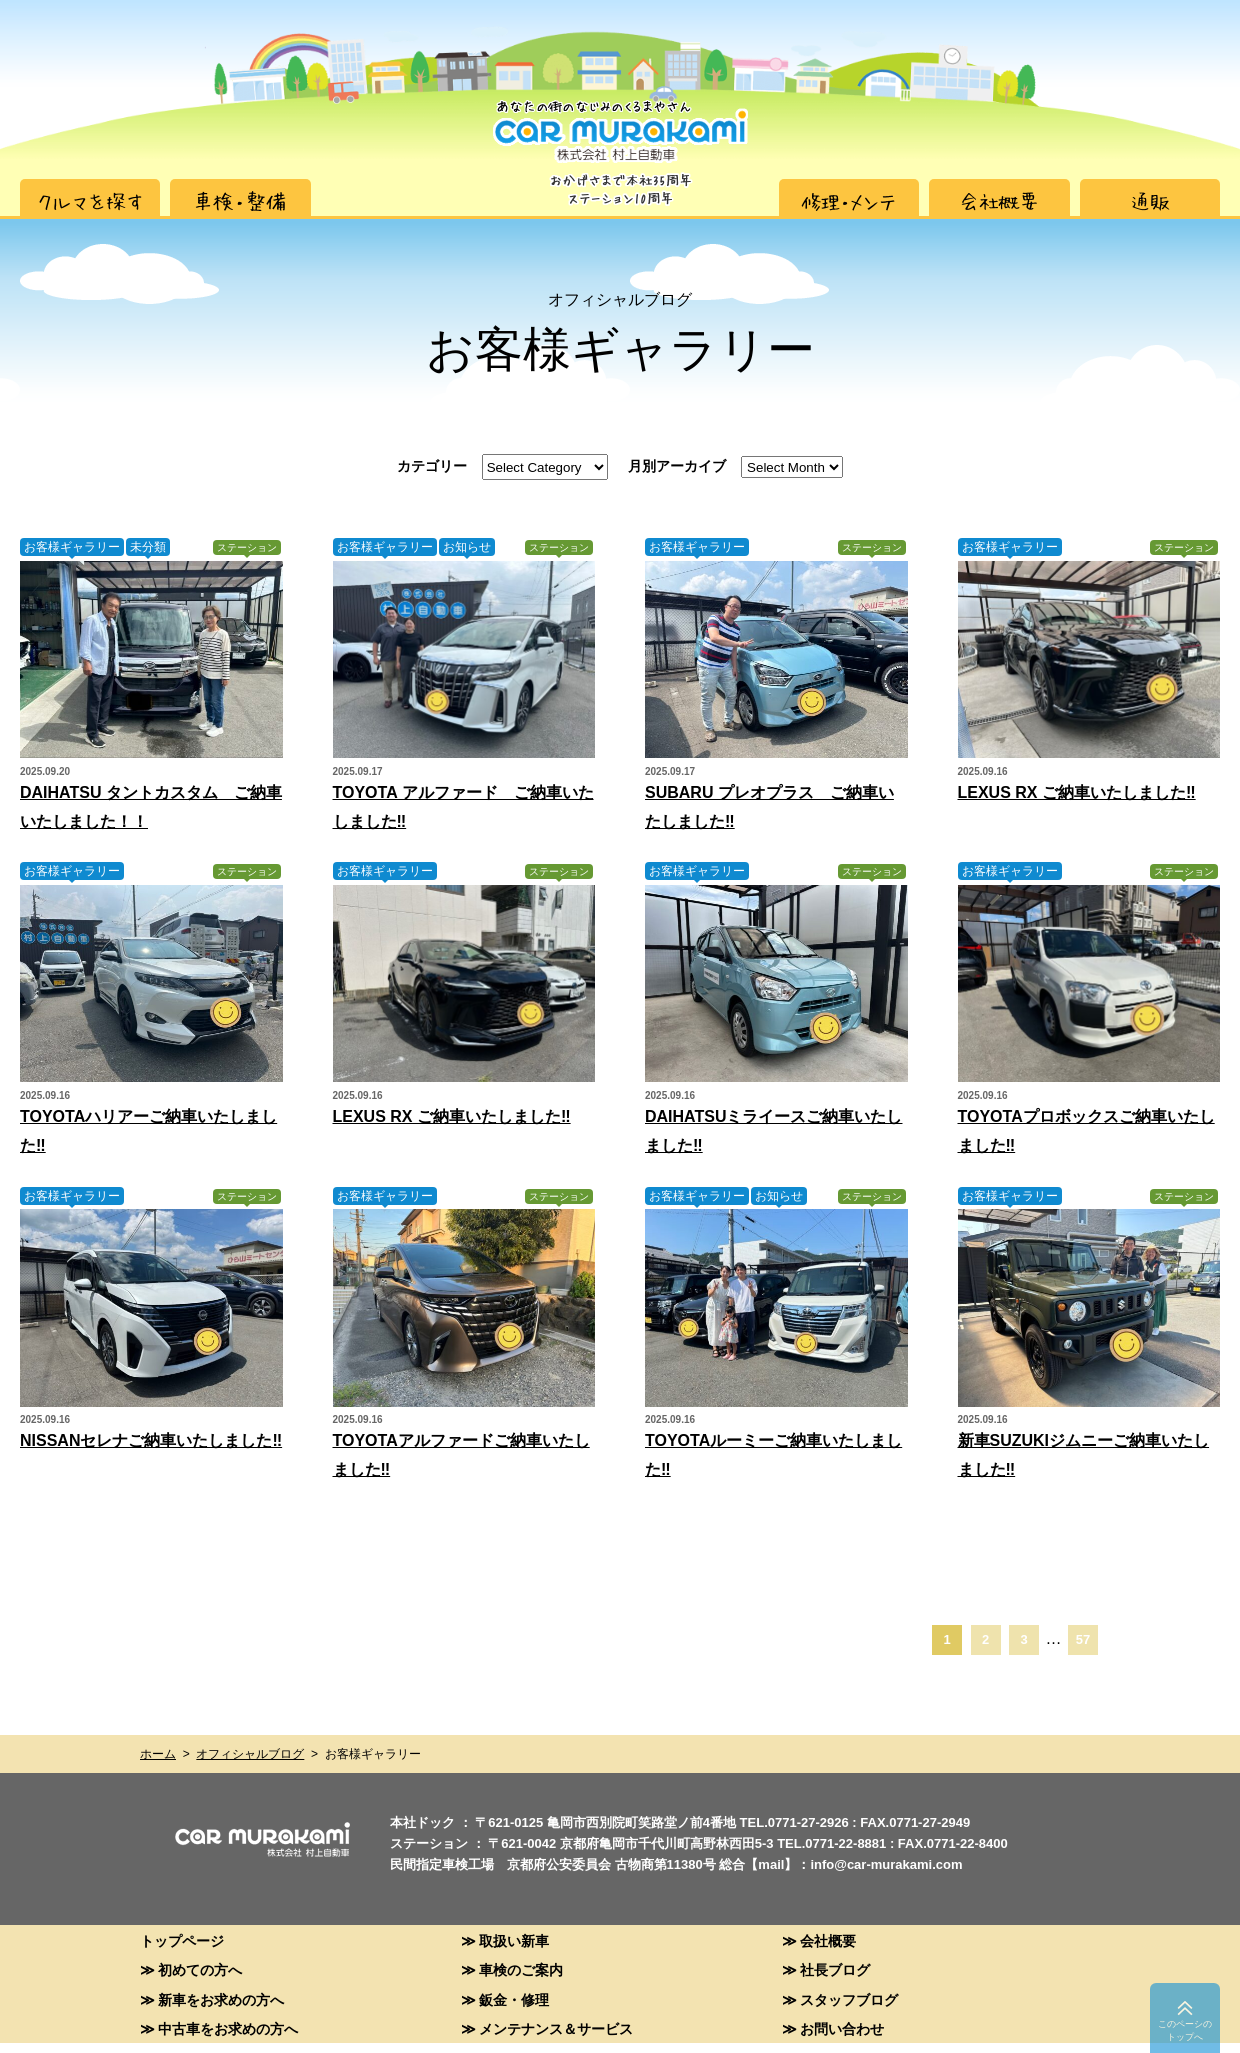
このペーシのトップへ (1185, 2030)
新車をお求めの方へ (221, 1999)
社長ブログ (835, 1969)
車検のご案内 (521, 1969)
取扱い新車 (514, 1940)
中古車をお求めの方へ (228, 2028)
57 (1083, 1639)
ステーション (247, 547)
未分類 (148, 547)
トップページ (182, 1940)
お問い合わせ (842, 2028)
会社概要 (828, 1940)
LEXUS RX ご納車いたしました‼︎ (1077, 792)
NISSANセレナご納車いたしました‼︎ (151, 1440)
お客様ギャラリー (72, 547)
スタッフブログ (849, 1999)
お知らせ (467, 547)
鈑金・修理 (514, 1999)
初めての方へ (200, 1969)
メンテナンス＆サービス (556, 2028)
